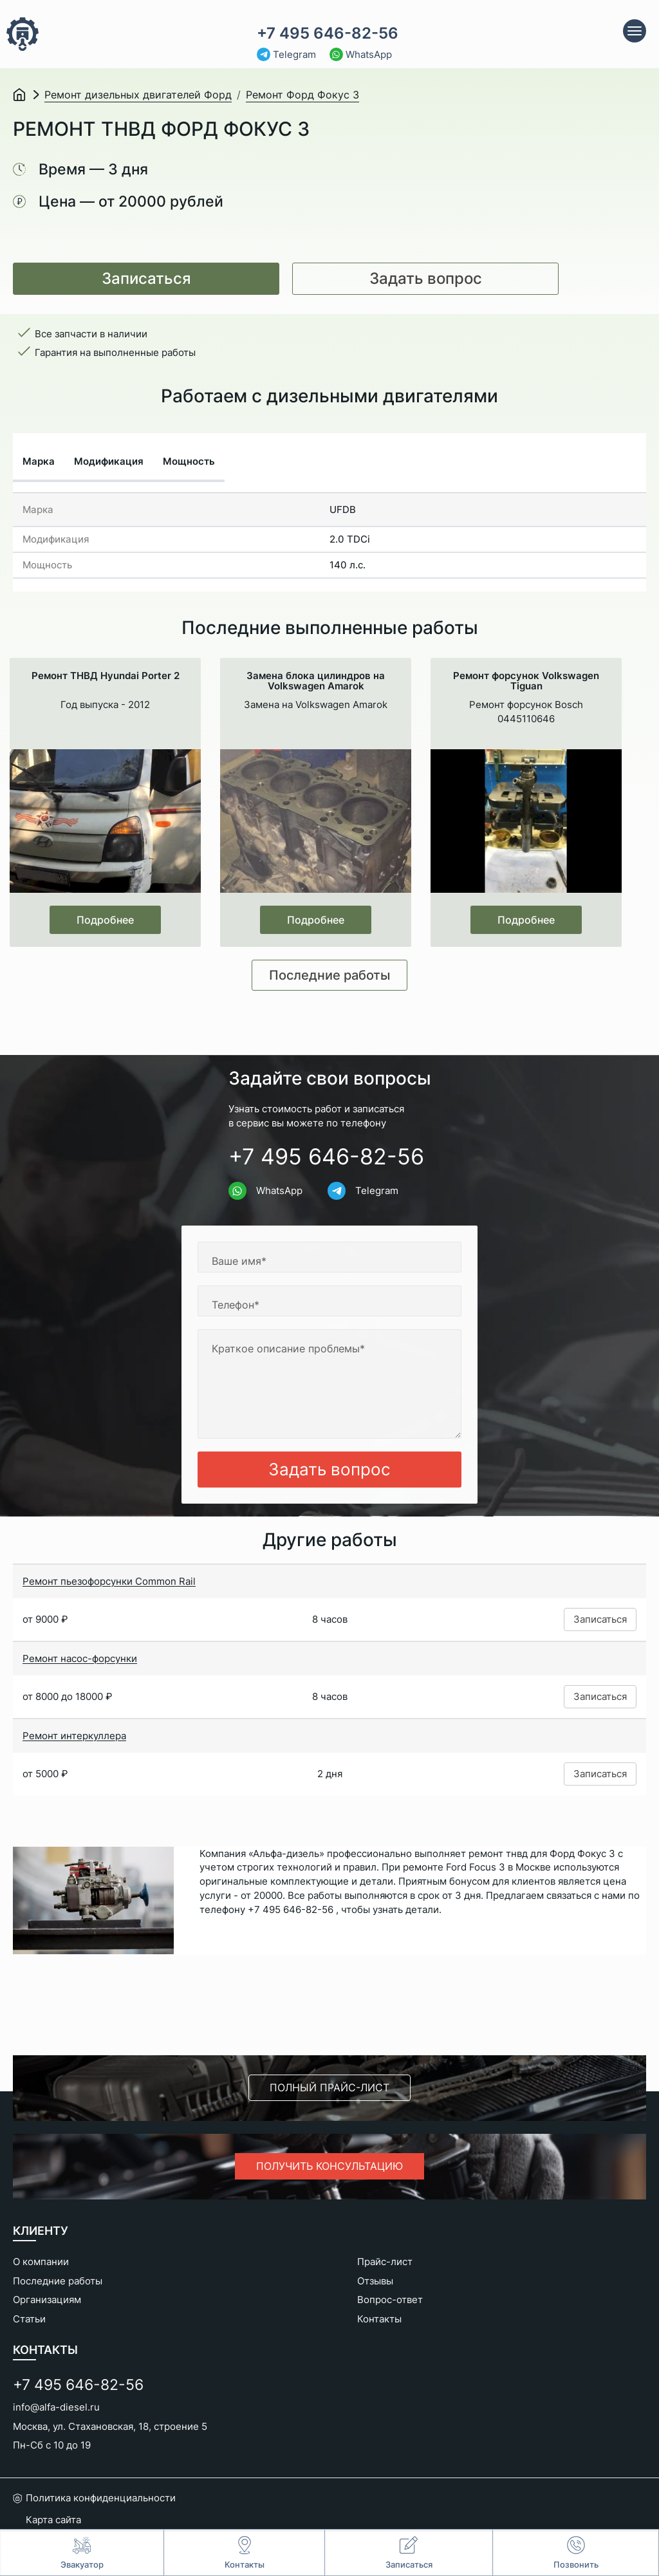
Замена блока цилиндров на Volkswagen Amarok (315, 681)
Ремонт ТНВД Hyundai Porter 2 (106, 676)
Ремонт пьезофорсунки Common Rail (109, 1581)
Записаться (146, 278)
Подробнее (105, 919)
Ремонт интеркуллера (74, 1736)
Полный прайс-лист (329, 2087)
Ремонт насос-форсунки (80, 1658)
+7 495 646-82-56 (327, 33)
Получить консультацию (329, 2166)
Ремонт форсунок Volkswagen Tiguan (526, 681)
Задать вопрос (425, 278)
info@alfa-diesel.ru (56, 2407)
